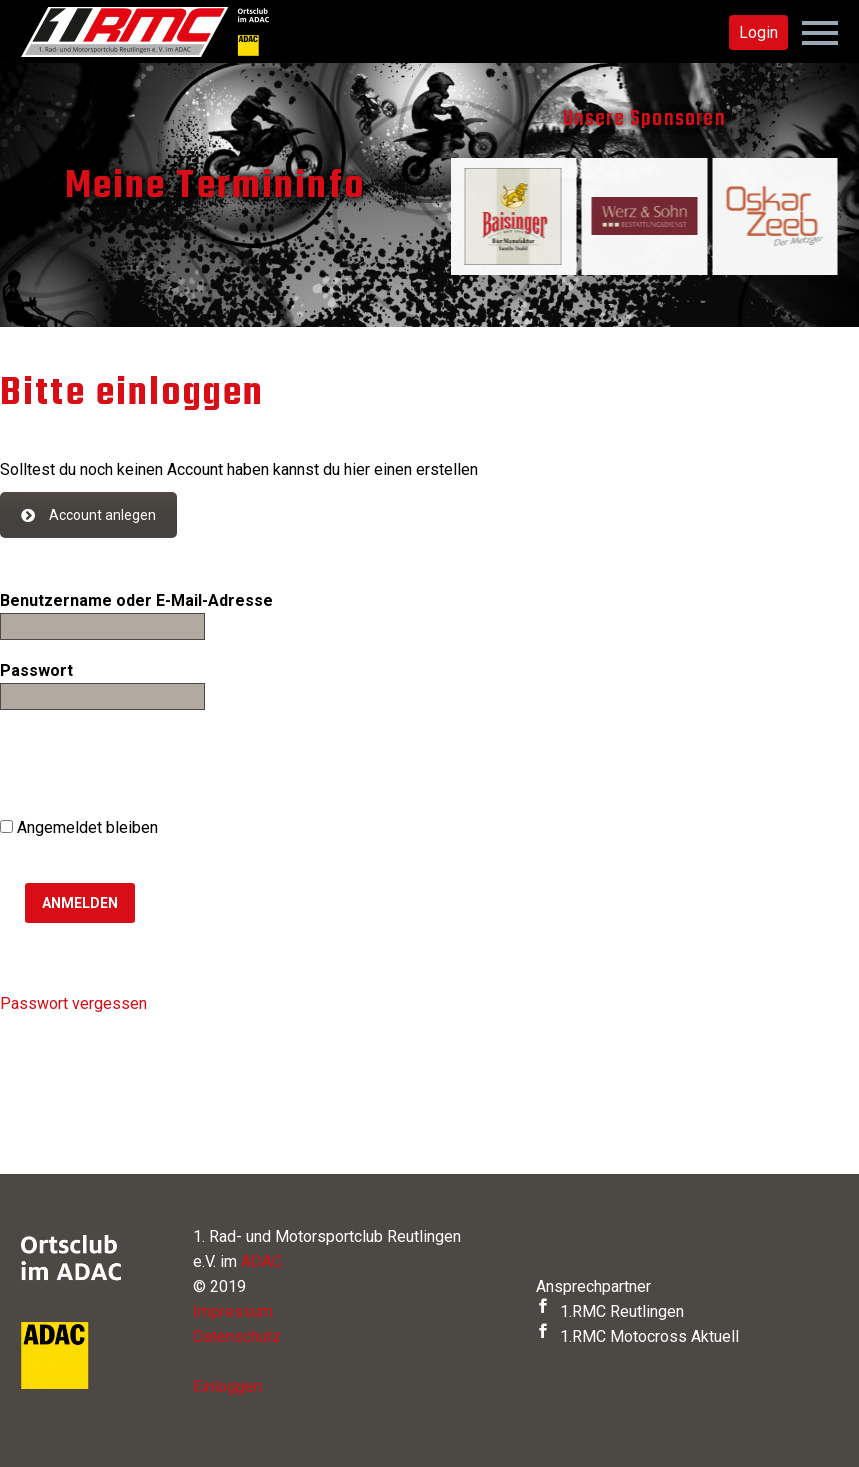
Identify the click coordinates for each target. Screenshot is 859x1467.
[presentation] (152, 766)
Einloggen (227, 1386)
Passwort (36, 670)
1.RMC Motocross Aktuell (637, 1336)
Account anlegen (88, 515)
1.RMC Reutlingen (610, 1311)
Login (758, 32)
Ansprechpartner (593, 1286)
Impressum (233, 1311)
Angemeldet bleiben (79, 827)
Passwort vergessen (73, 1003)
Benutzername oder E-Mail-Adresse (136, 600)
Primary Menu (820, 33)
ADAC (261, 1261)
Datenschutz (237, 1336)
